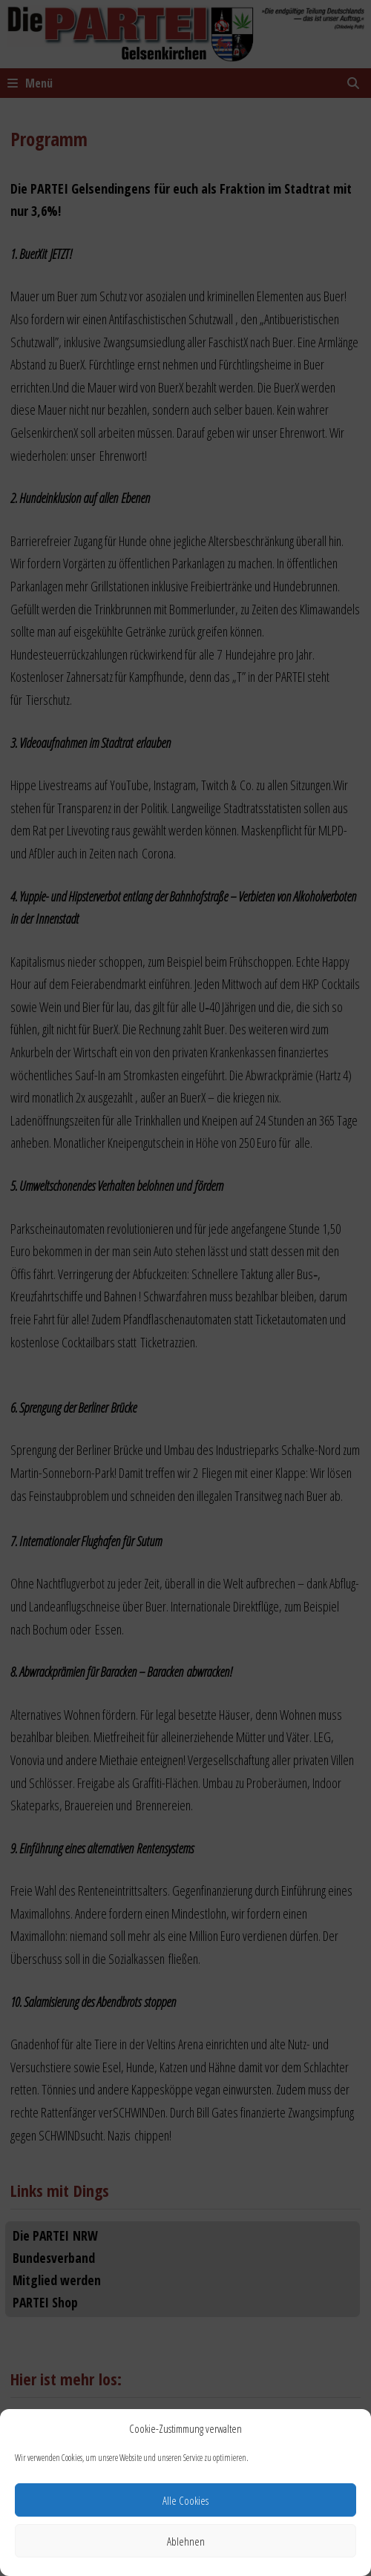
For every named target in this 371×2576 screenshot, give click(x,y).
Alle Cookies (185, 2500)
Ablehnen (186, 2541)
